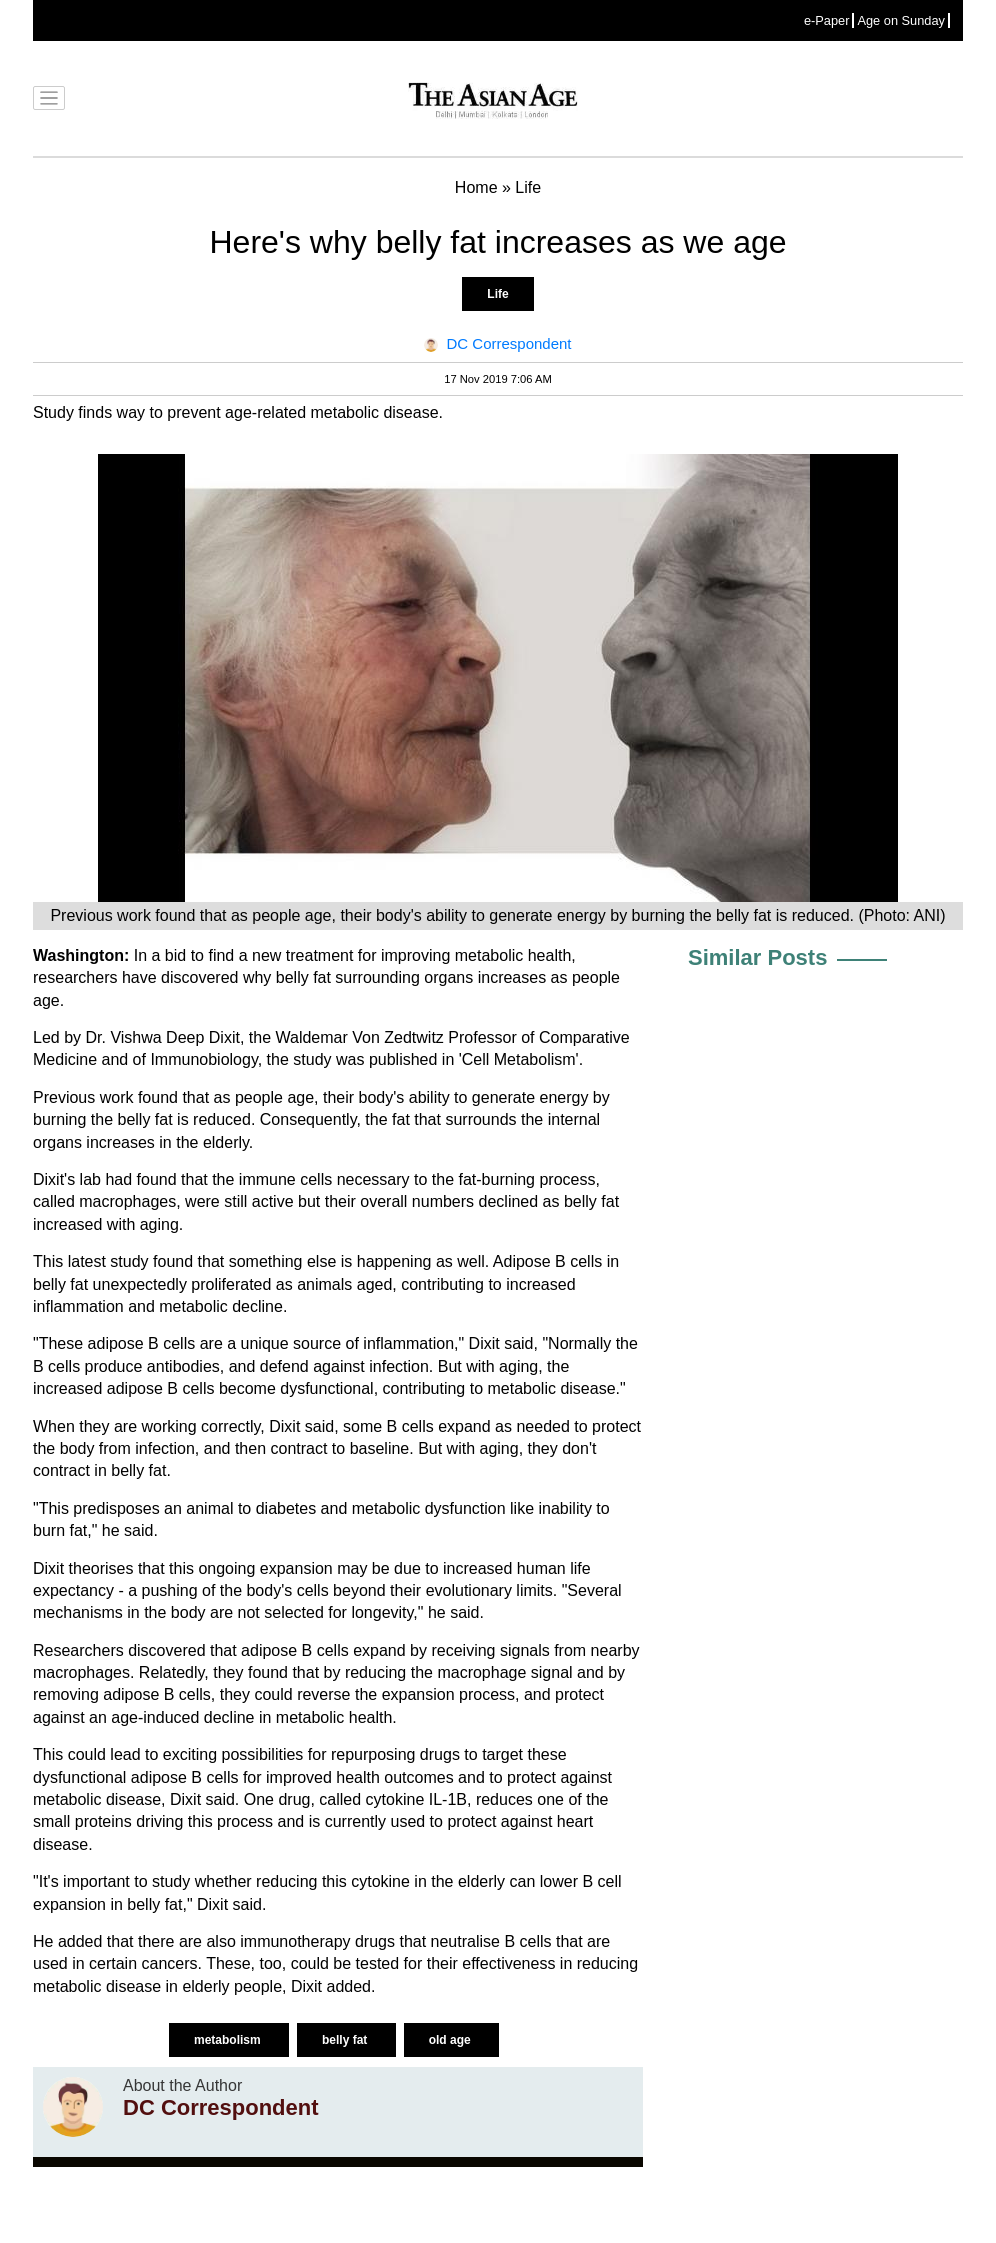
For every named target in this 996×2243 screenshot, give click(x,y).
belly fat (346, 2040)
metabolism (229, 2040)
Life (497, 294)
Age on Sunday (901, 20)
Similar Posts (757, 957)
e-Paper (827, 20)
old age (451, 2040)
